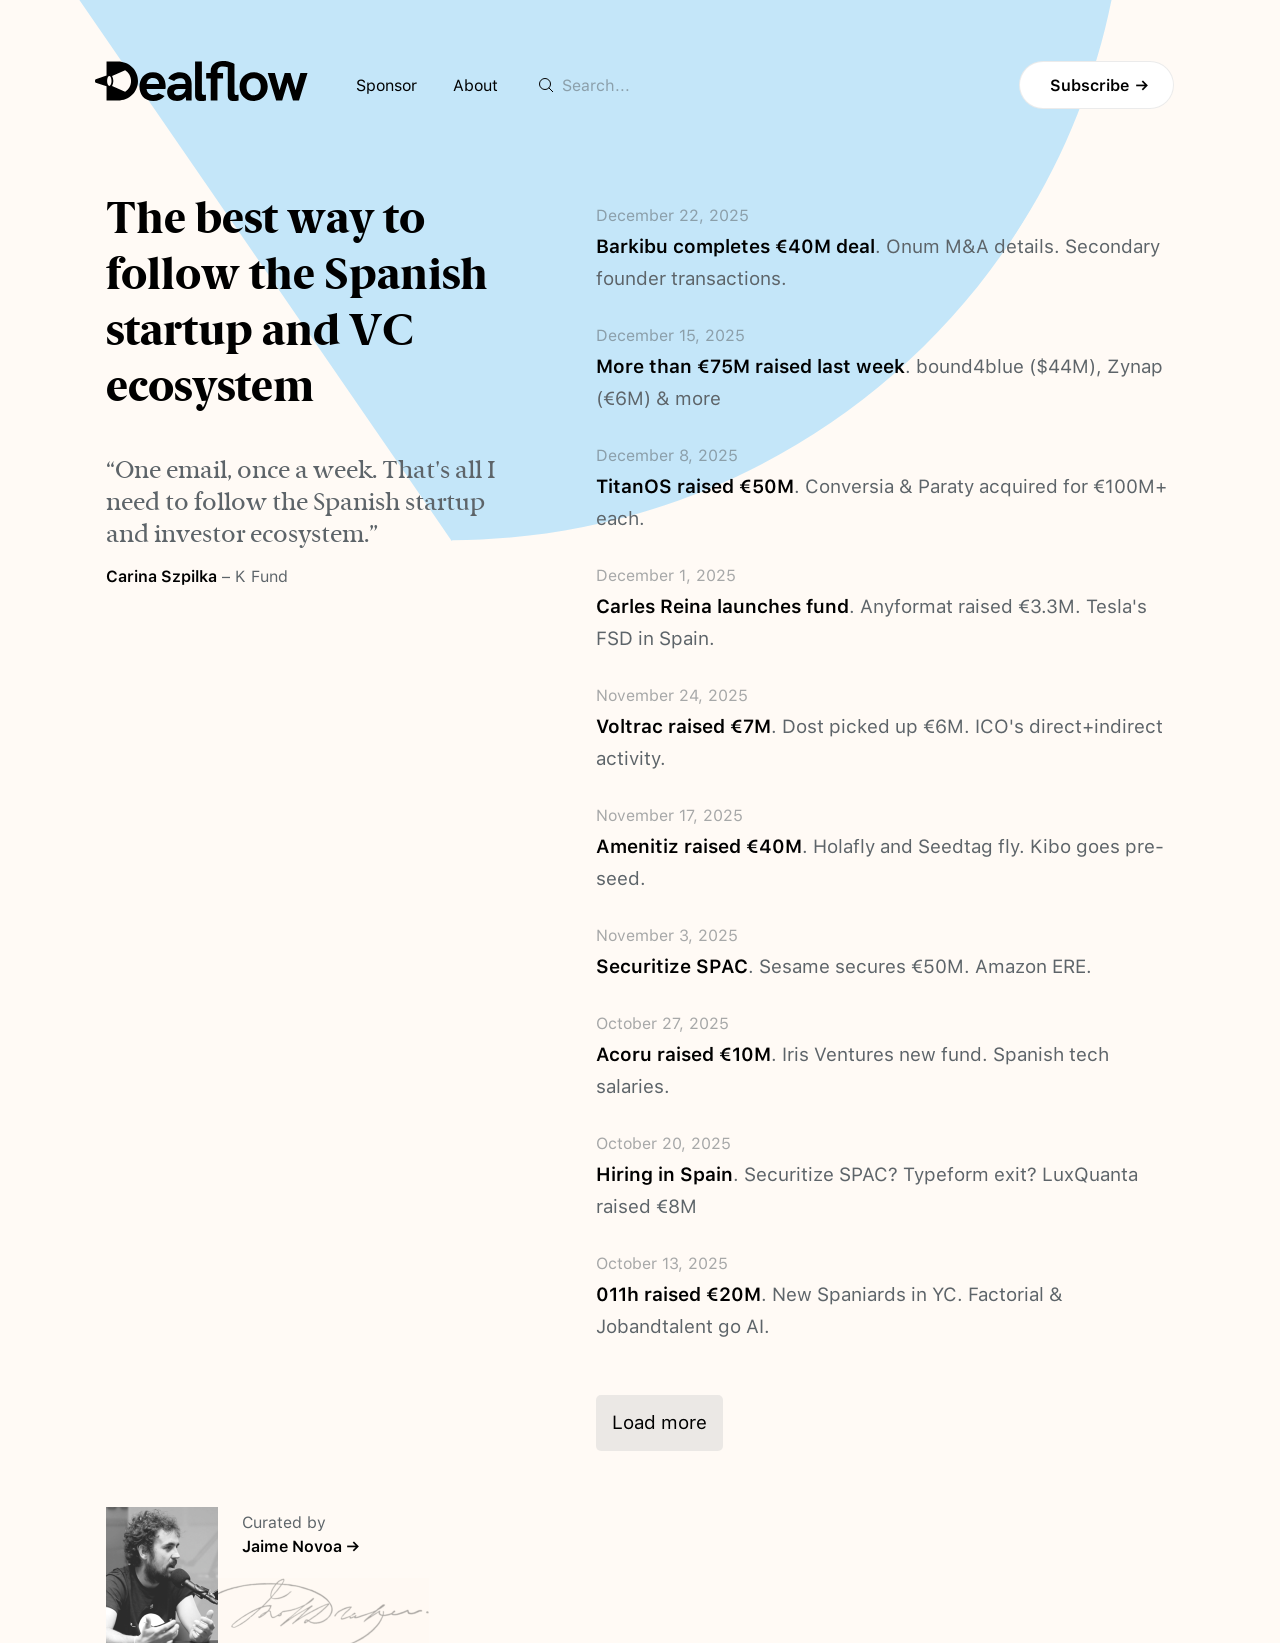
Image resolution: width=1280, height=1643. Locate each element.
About (475, 85)
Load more (659, 1422)
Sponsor (386, 85)
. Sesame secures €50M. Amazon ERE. (844, 966)
